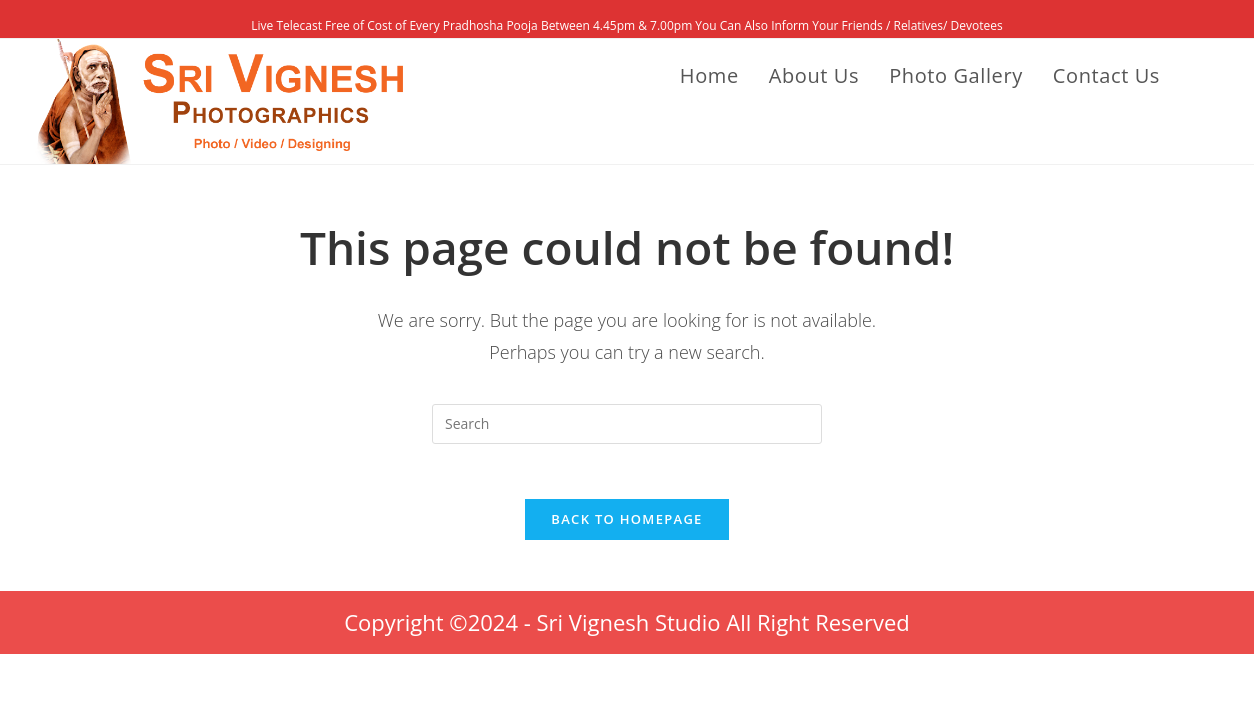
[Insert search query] (627, 424)
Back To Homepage (626, 525)
